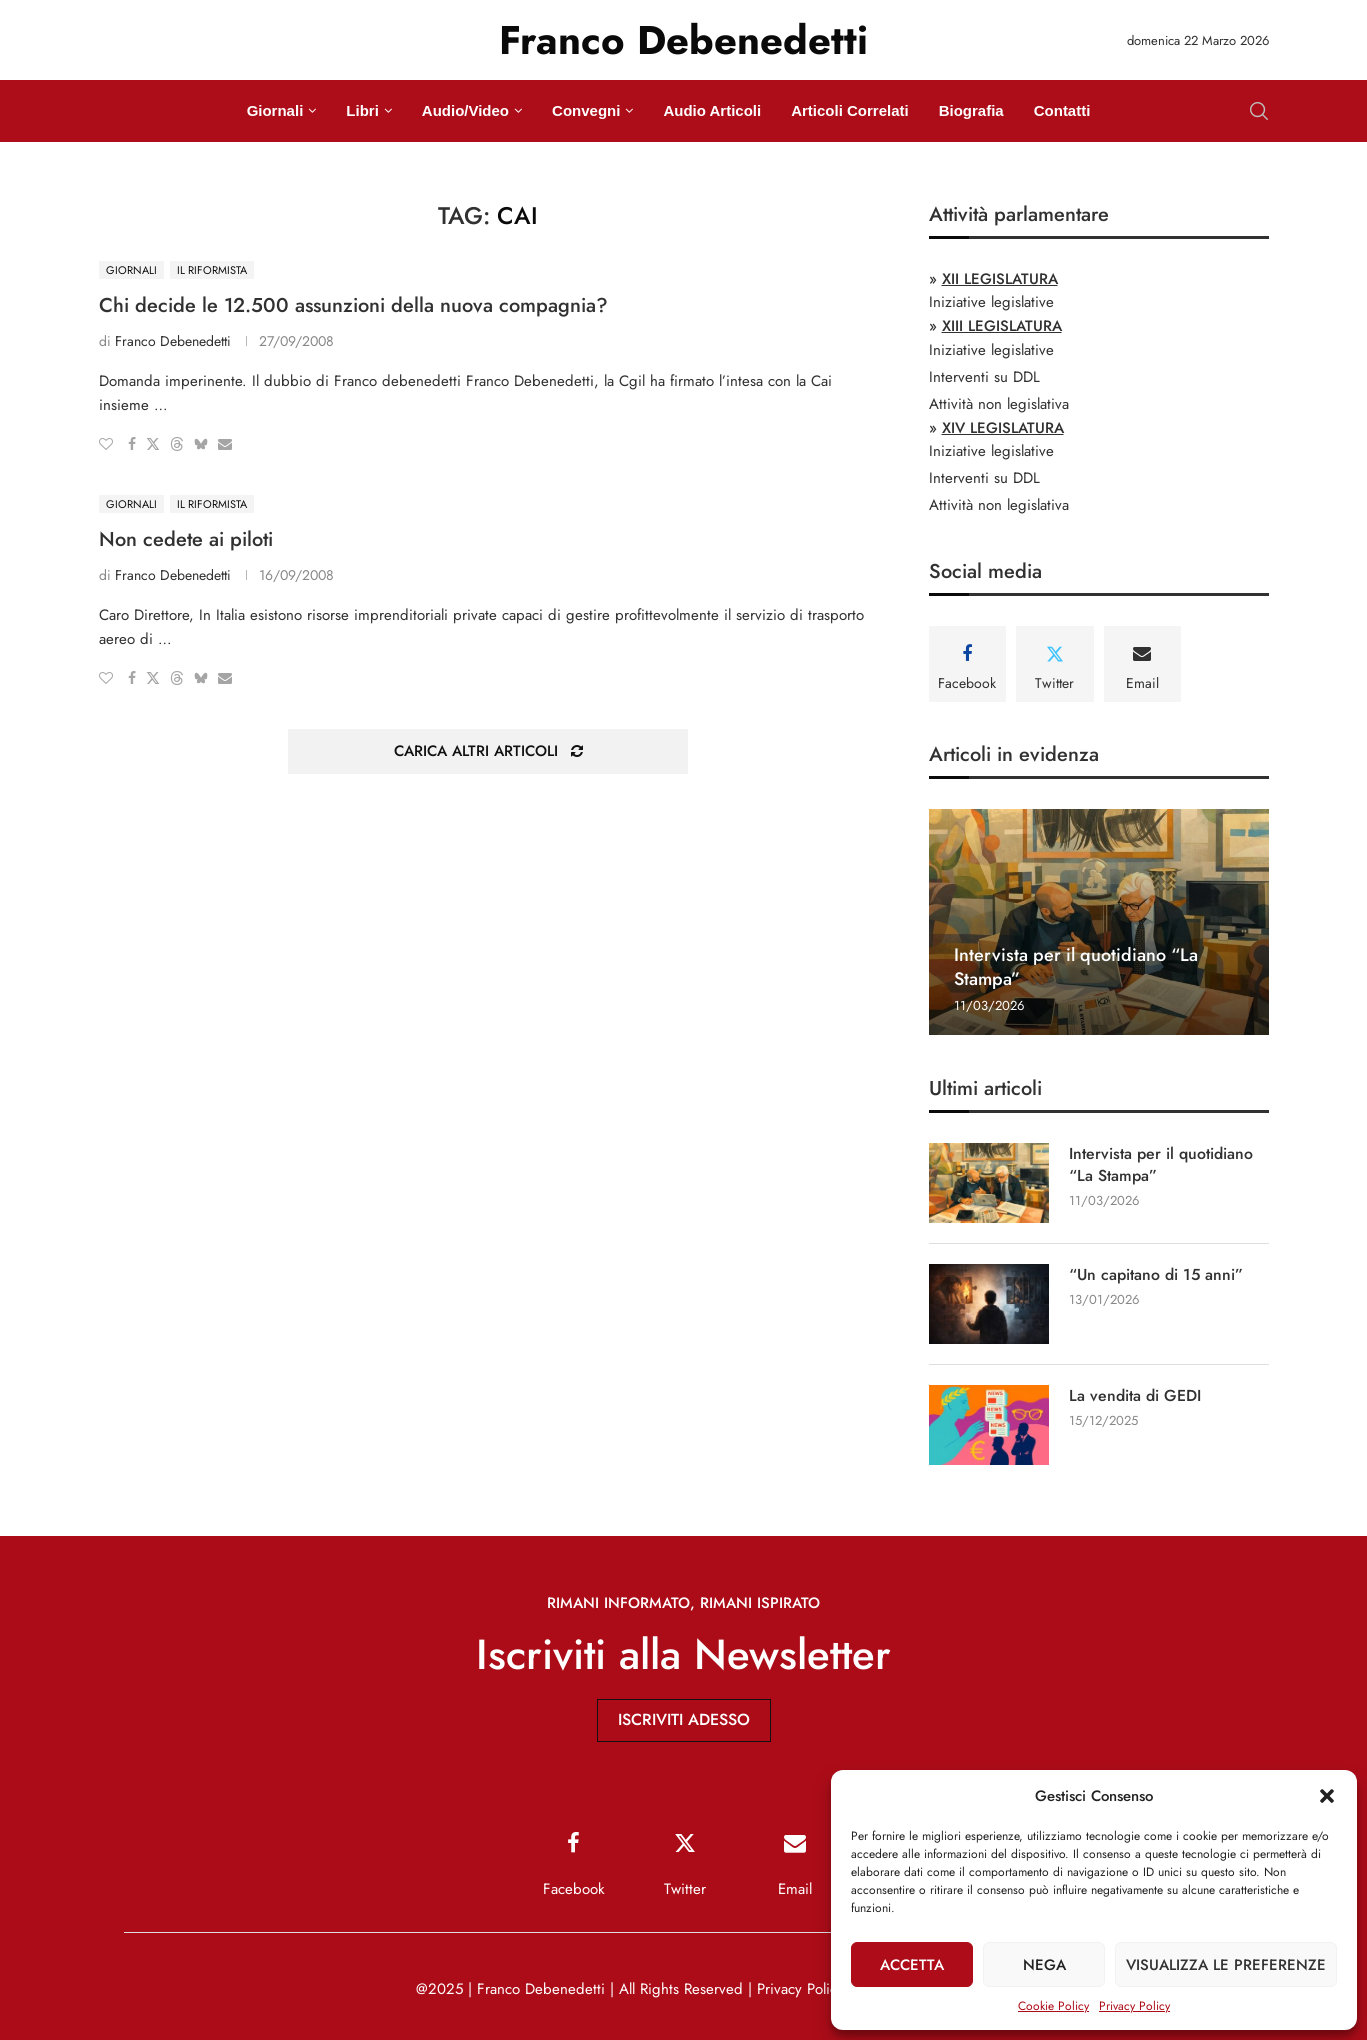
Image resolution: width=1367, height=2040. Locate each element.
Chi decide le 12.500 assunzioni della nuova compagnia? (353, 305)
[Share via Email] (225, 444)
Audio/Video (465, 110)
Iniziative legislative (991, 302)
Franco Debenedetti (173, 341)
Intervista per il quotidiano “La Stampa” (1076, 967)
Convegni (586, 110)
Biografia (971, 110)
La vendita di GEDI (1135, 1396)
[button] (1327, 1796)
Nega (1044, 1965)
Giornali (275, 110)
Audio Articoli (712, 110)
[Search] (1259, 111)
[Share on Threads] (177, 444)
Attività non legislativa (999, 404)
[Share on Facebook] (132, 444)
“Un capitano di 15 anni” (1157, 1275)
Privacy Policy (1134, 2006)
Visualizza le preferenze (1226, 1965)
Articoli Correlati (850, 110)
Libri (362, 110)
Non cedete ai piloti (186, 539)
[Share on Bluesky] (201, 444)
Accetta (912, 1965)
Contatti (1062, 110)
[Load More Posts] (488, 751)
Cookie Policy (1053, 2006)
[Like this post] (106, 444)
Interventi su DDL (984, 377)
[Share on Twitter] (153, 444)
